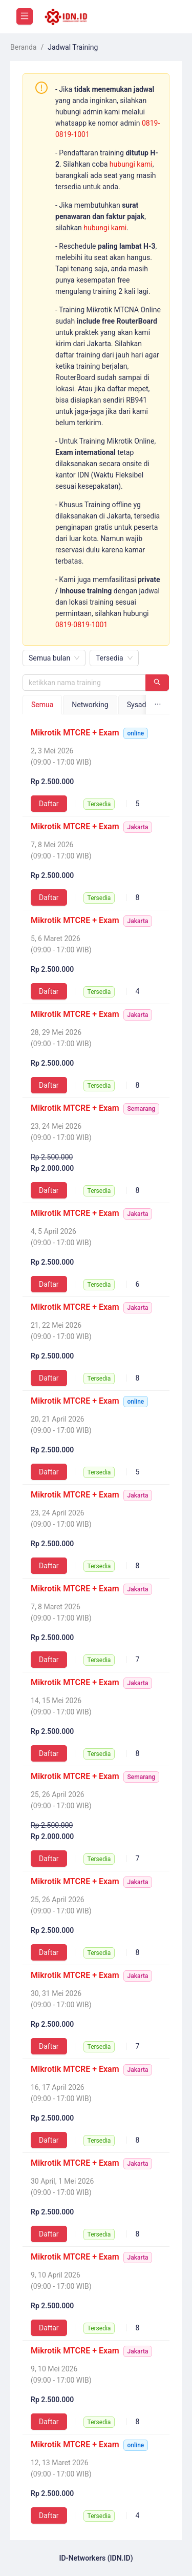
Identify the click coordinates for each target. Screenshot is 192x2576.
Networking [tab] (90, 705)
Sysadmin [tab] (142, 705)
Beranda (23, 47)
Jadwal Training (73, 47)
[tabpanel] (96, 1625)
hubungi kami (131, 164)
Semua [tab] (42, 705)
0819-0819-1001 (81, 625)
